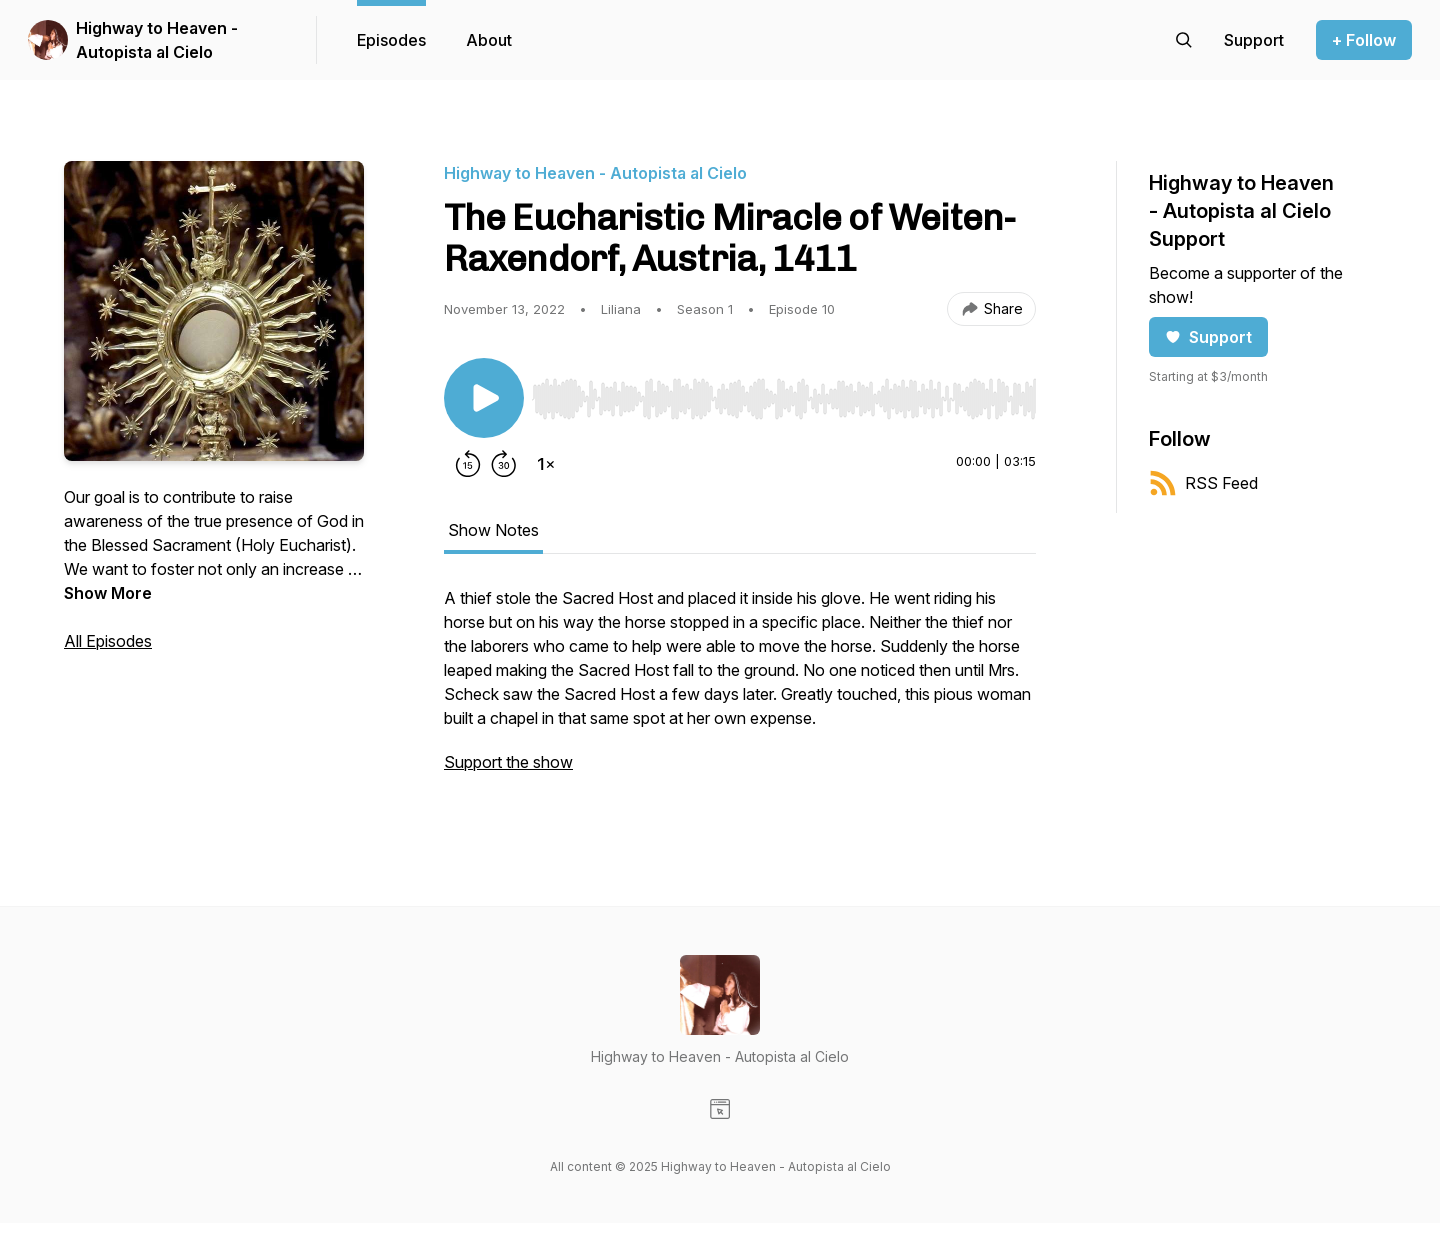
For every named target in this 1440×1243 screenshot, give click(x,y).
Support (1208, 337)
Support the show (508, 762)
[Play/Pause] (484, 398)
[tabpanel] (740, 690)
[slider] (784, 399)
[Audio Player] (784, 393)
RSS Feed (1203, 483)
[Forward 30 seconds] (504, 464)
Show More (108, 593)
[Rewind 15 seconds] (468, 464)
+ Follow (1364, 40)
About (489, 40)
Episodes (391, 40)
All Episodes (108, 641)
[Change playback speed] (546, 464)
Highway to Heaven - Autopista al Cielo (157, 40)
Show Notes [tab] (493, 530)
